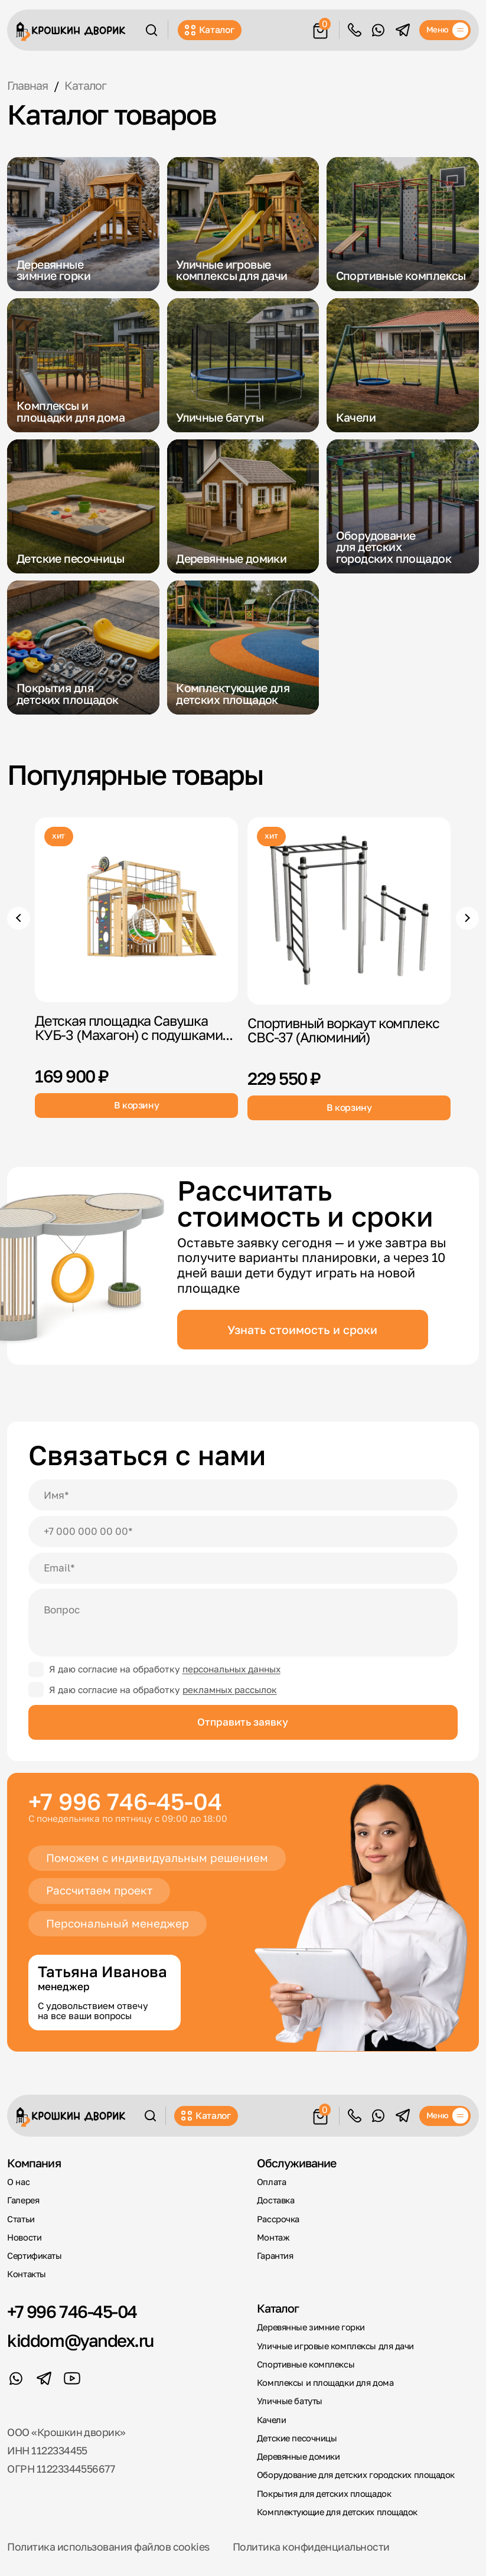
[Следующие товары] (467, 918)
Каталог (209, 29)
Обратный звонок (355, 30)
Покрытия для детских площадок (324, 2494)
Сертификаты (34, 2256)
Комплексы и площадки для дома (325, 2383)
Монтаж (273, 2237)
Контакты (26, 2274)
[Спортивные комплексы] (403, 224)
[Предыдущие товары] (18, 918)
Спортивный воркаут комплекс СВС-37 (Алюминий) (343, 1030)
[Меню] (445, 30)
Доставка (275, 2200)
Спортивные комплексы (305, 2364)
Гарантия (275, 2256)
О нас (18, 2182)
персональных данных (231, 1669)
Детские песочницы (297, 2438)
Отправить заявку (242, 1722)
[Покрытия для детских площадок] (83, 648)
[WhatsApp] (378, 30)
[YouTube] (72, 2378)
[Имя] (242, 1495)
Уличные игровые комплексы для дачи (335, 2346)
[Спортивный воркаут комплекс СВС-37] (349, 911)
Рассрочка (278, 2219)
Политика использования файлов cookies (108, 2547)
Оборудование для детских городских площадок (356, 2475)
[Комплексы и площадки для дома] (83, 365)
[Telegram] (402, 30)
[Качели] (403, 365)
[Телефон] (242, 1531)
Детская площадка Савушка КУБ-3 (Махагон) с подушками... (134, 1027)
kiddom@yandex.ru (80, 2340)
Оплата (271, 2182)
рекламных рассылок (229, 1689)
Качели (271, 2420)
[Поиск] (151, 30)
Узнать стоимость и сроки (302, 1329)
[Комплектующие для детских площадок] (243, 648)
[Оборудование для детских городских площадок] (403, 506)
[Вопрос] (242, 1623)
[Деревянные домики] (243, 506)
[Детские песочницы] (83, 506)
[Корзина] (320, 29)
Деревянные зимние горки (311, 2327)
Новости (24, 2237)
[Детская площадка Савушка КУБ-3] (136, 909)
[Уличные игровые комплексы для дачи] (243, 224)
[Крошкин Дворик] (70, 31)
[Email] (242, 1568)
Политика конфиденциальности (311, 2547)
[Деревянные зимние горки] (83, 224)
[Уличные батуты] (243, 365)
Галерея (23, 2200)
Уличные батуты (289, 2401)
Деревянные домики (298, 2456)
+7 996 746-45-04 (125, 1801)
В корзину (137, 1105)
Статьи (20, 2219)
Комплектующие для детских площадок (337, 2512)
